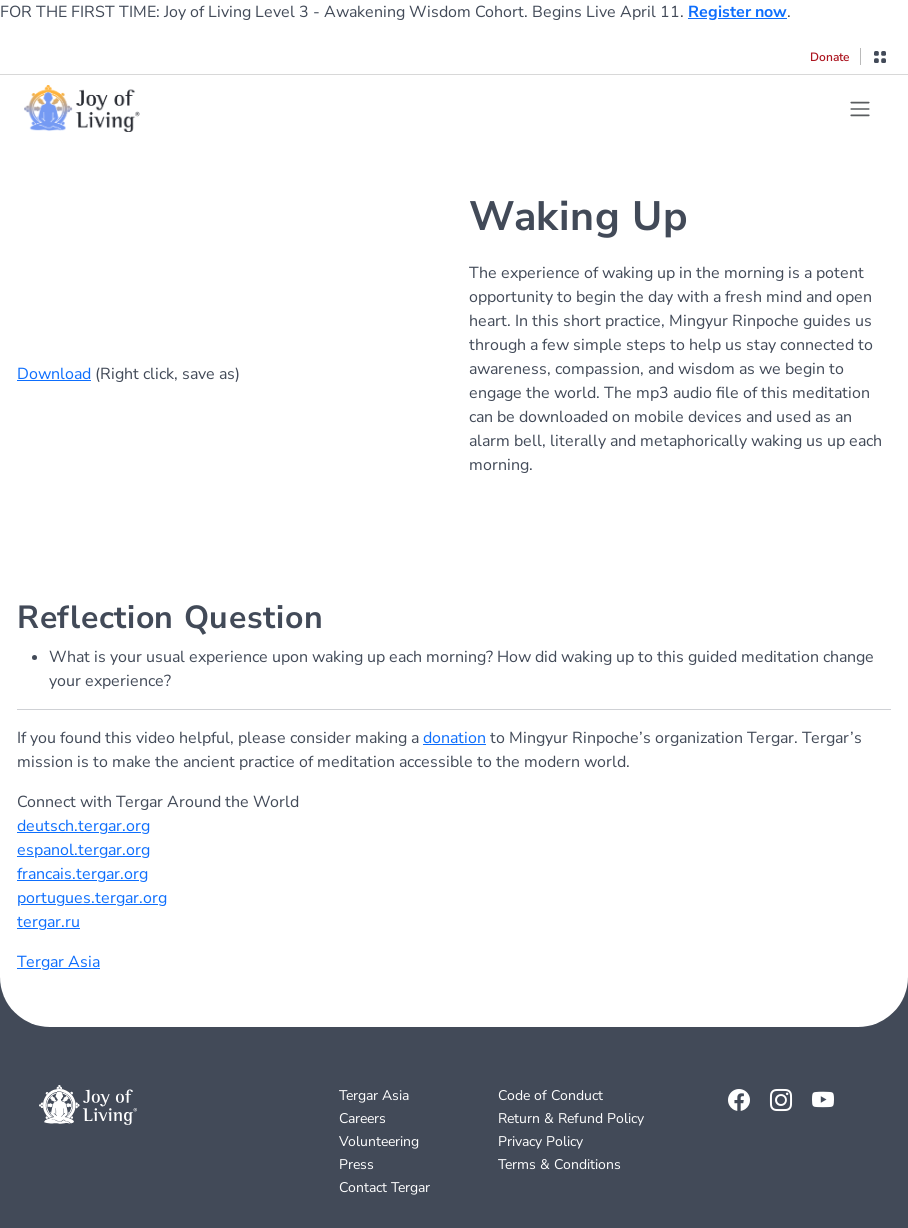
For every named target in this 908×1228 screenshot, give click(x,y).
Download (54, 374)
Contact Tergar (384, 1187)
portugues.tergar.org (92, 898)
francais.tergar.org (82, 874)
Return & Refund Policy (571, 1118)
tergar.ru (48, 922)
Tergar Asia (58, 962)
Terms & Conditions (559, 1164)
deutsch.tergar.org (83, 826)
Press (356, 1164)
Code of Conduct (550, 1095)
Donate (829, 57)
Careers (362, 1118)
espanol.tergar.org (83, 850)
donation (454, 738)
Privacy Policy (540, 1141)
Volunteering (379, 1141)
